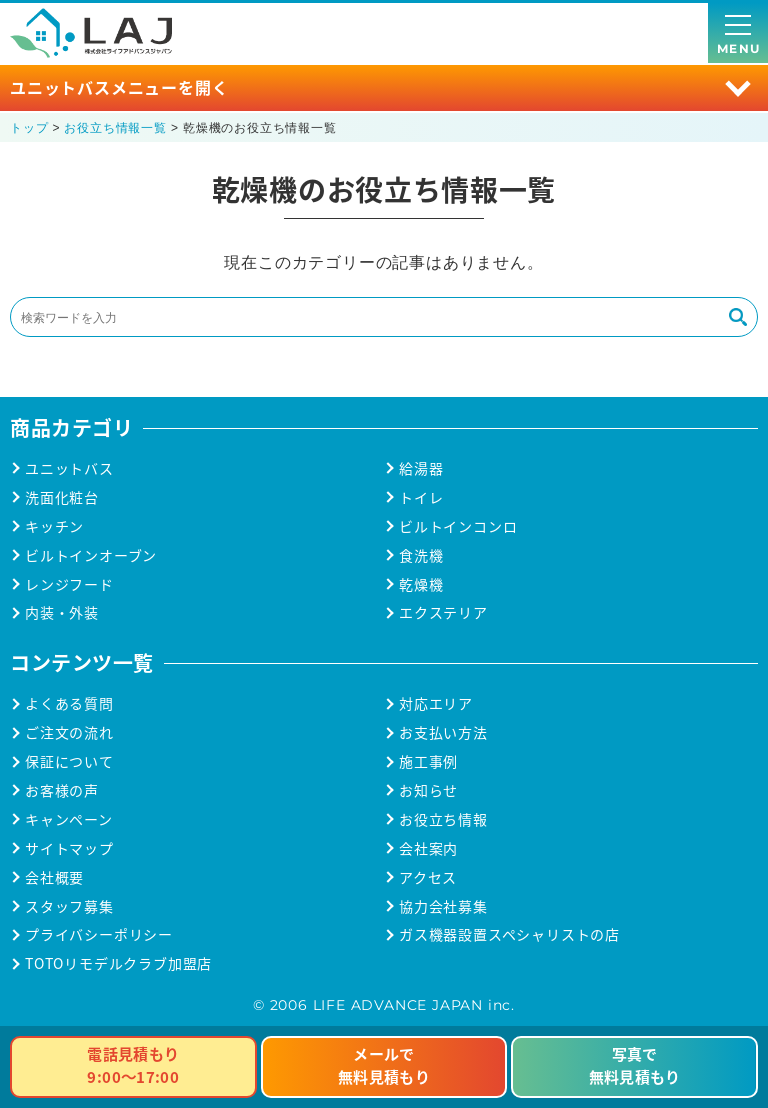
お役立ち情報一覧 (115, 128)
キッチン (54, 526)
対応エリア (436, 703)
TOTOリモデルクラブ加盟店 (118, 963)
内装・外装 (62, 612)
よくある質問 (69, 703)
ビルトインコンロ (458, 526)
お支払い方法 (443, 732)
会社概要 (54, 877)
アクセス (428, 877)
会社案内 (428, 848)
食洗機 (421, 555)
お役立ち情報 (443, 819)
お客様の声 (62, 790)
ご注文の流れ (69, 732)
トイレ (421, 497)
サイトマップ (69, 848)
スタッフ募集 (69, 906)
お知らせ (428, 790)
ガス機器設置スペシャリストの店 (509, 934)
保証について (69, 761)
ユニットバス (69, 468)
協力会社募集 (443, 906)
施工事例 (428, 761)
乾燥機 (421, 584)
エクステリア (443, 612)
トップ (29, 128)
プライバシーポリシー (99, 934)
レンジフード (69, 584)
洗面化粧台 (62, 497)
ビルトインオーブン (91, 555)
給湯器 (421, 468)
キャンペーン (69, 819)
